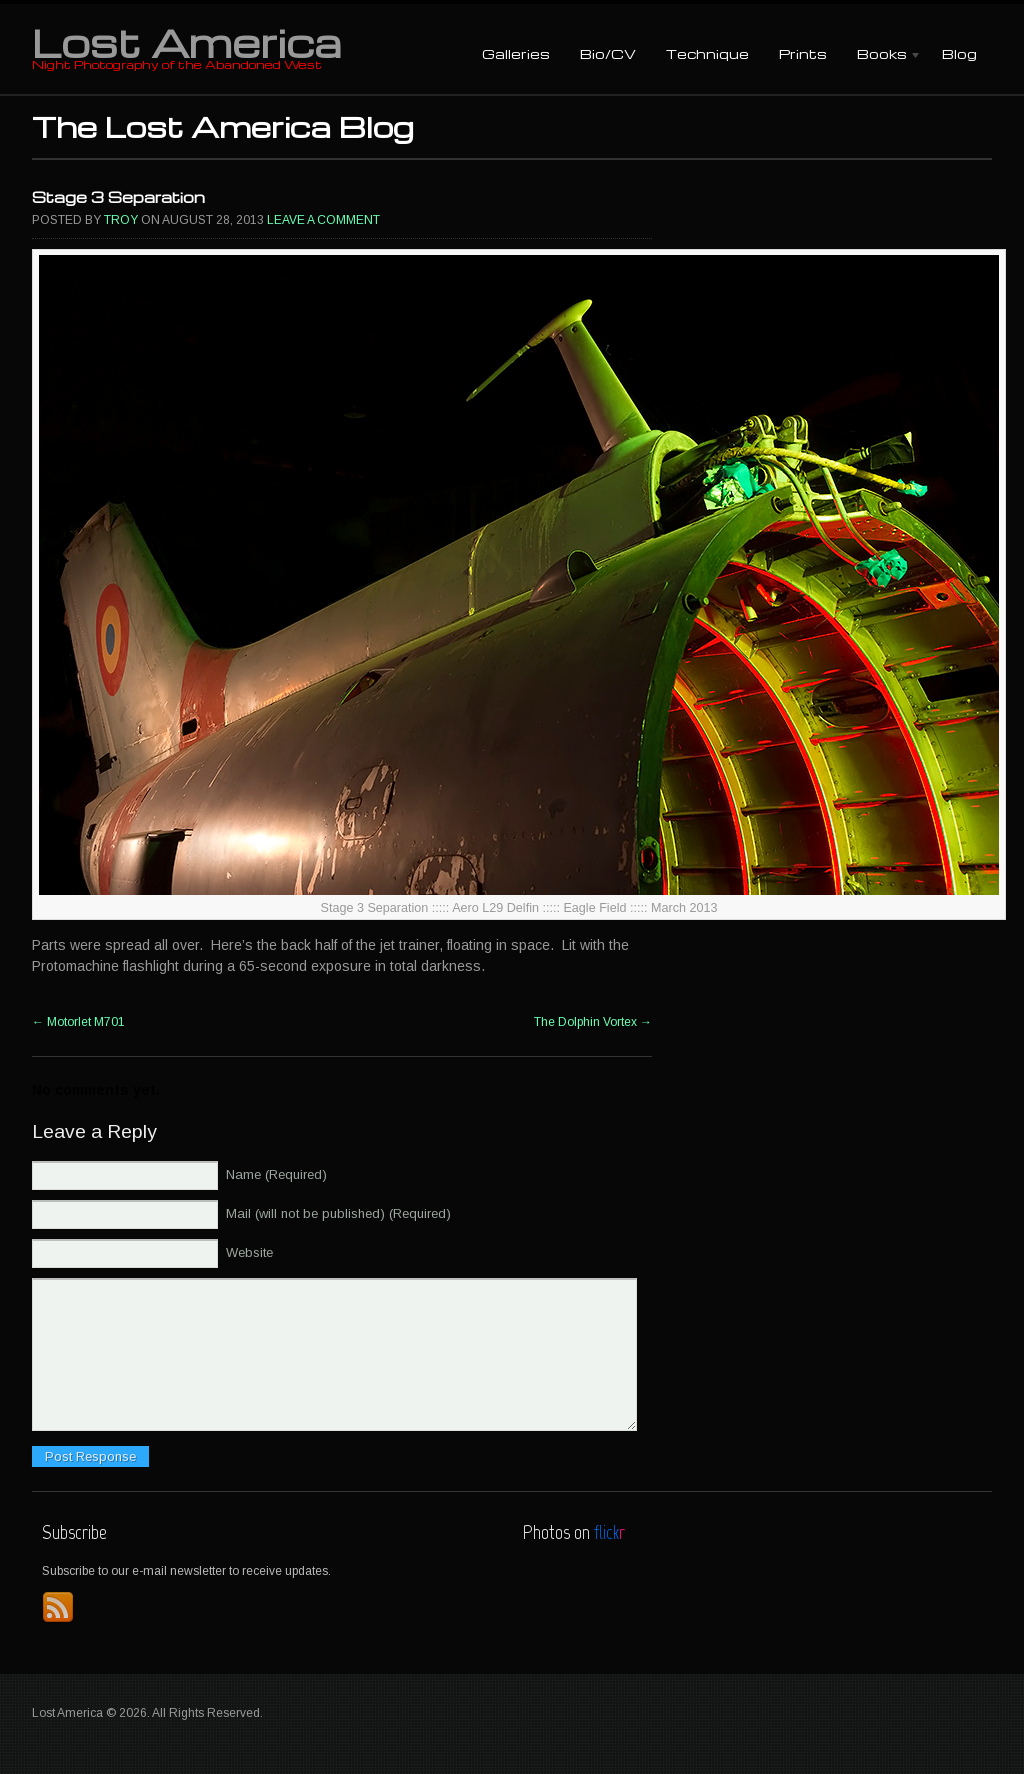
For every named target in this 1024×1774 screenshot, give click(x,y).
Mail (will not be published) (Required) (338, 1213)
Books (882, 55)
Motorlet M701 (78, 1022)
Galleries (516, 53)
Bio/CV (608, 53)
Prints (803, 53)
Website (249, 1252)
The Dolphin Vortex (593, 1022)
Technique (707, 53)
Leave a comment (323, 220)
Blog (959, 53)
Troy (121, 220)
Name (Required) (276, 1174)
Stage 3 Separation (118, 197)
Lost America (186, 42)
